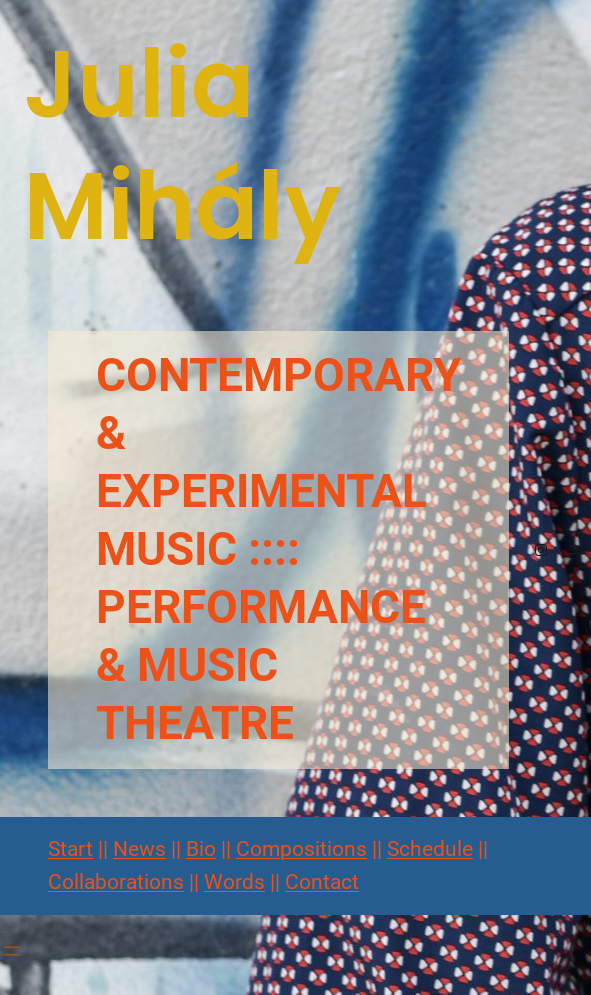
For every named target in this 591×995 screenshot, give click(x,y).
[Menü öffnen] (577, 550)
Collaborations (116, 882)
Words (234, 882)
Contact (322, 882)
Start (70, 849)
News (139, 849)
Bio (201, 849)
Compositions (301, 849)
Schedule (430, 849)
